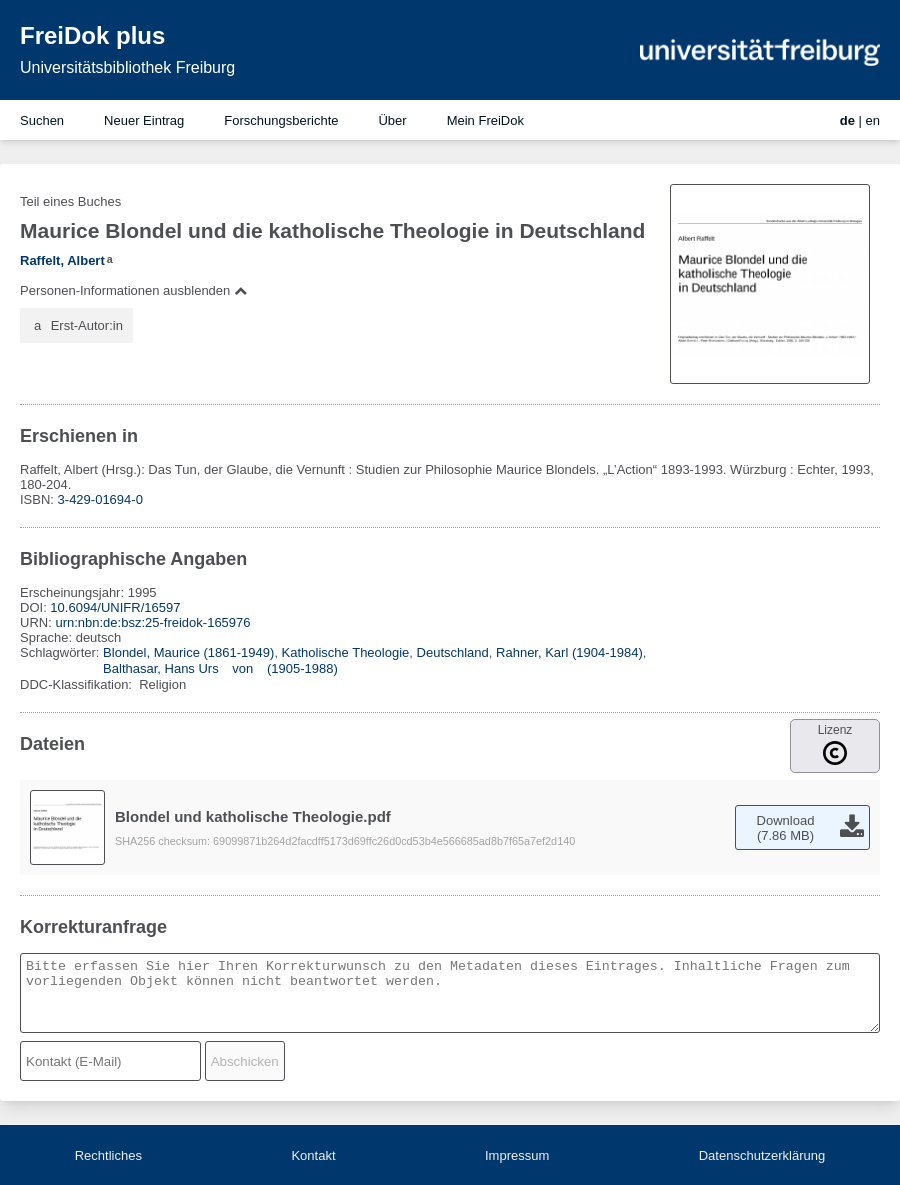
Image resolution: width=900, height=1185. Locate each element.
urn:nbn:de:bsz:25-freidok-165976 (152, 622)
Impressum (517, 1155)
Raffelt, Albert (62, 260)
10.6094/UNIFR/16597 (115, 607)
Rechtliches (108, 1155)
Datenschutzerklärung (762, 1155)
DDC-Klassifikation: (78, 684)
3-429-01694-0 (100, 499)
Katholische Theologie (346, 652)
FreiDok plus (92, 35)
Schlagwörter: (61, 652)
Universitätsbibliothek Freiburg (127, 67)
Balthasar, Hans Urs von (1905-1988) (220, 668)
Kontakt (313, 1155)
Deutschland (453, 652)
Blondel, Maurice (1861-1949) (188, 652)
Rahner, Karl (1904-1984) (569, 652)
